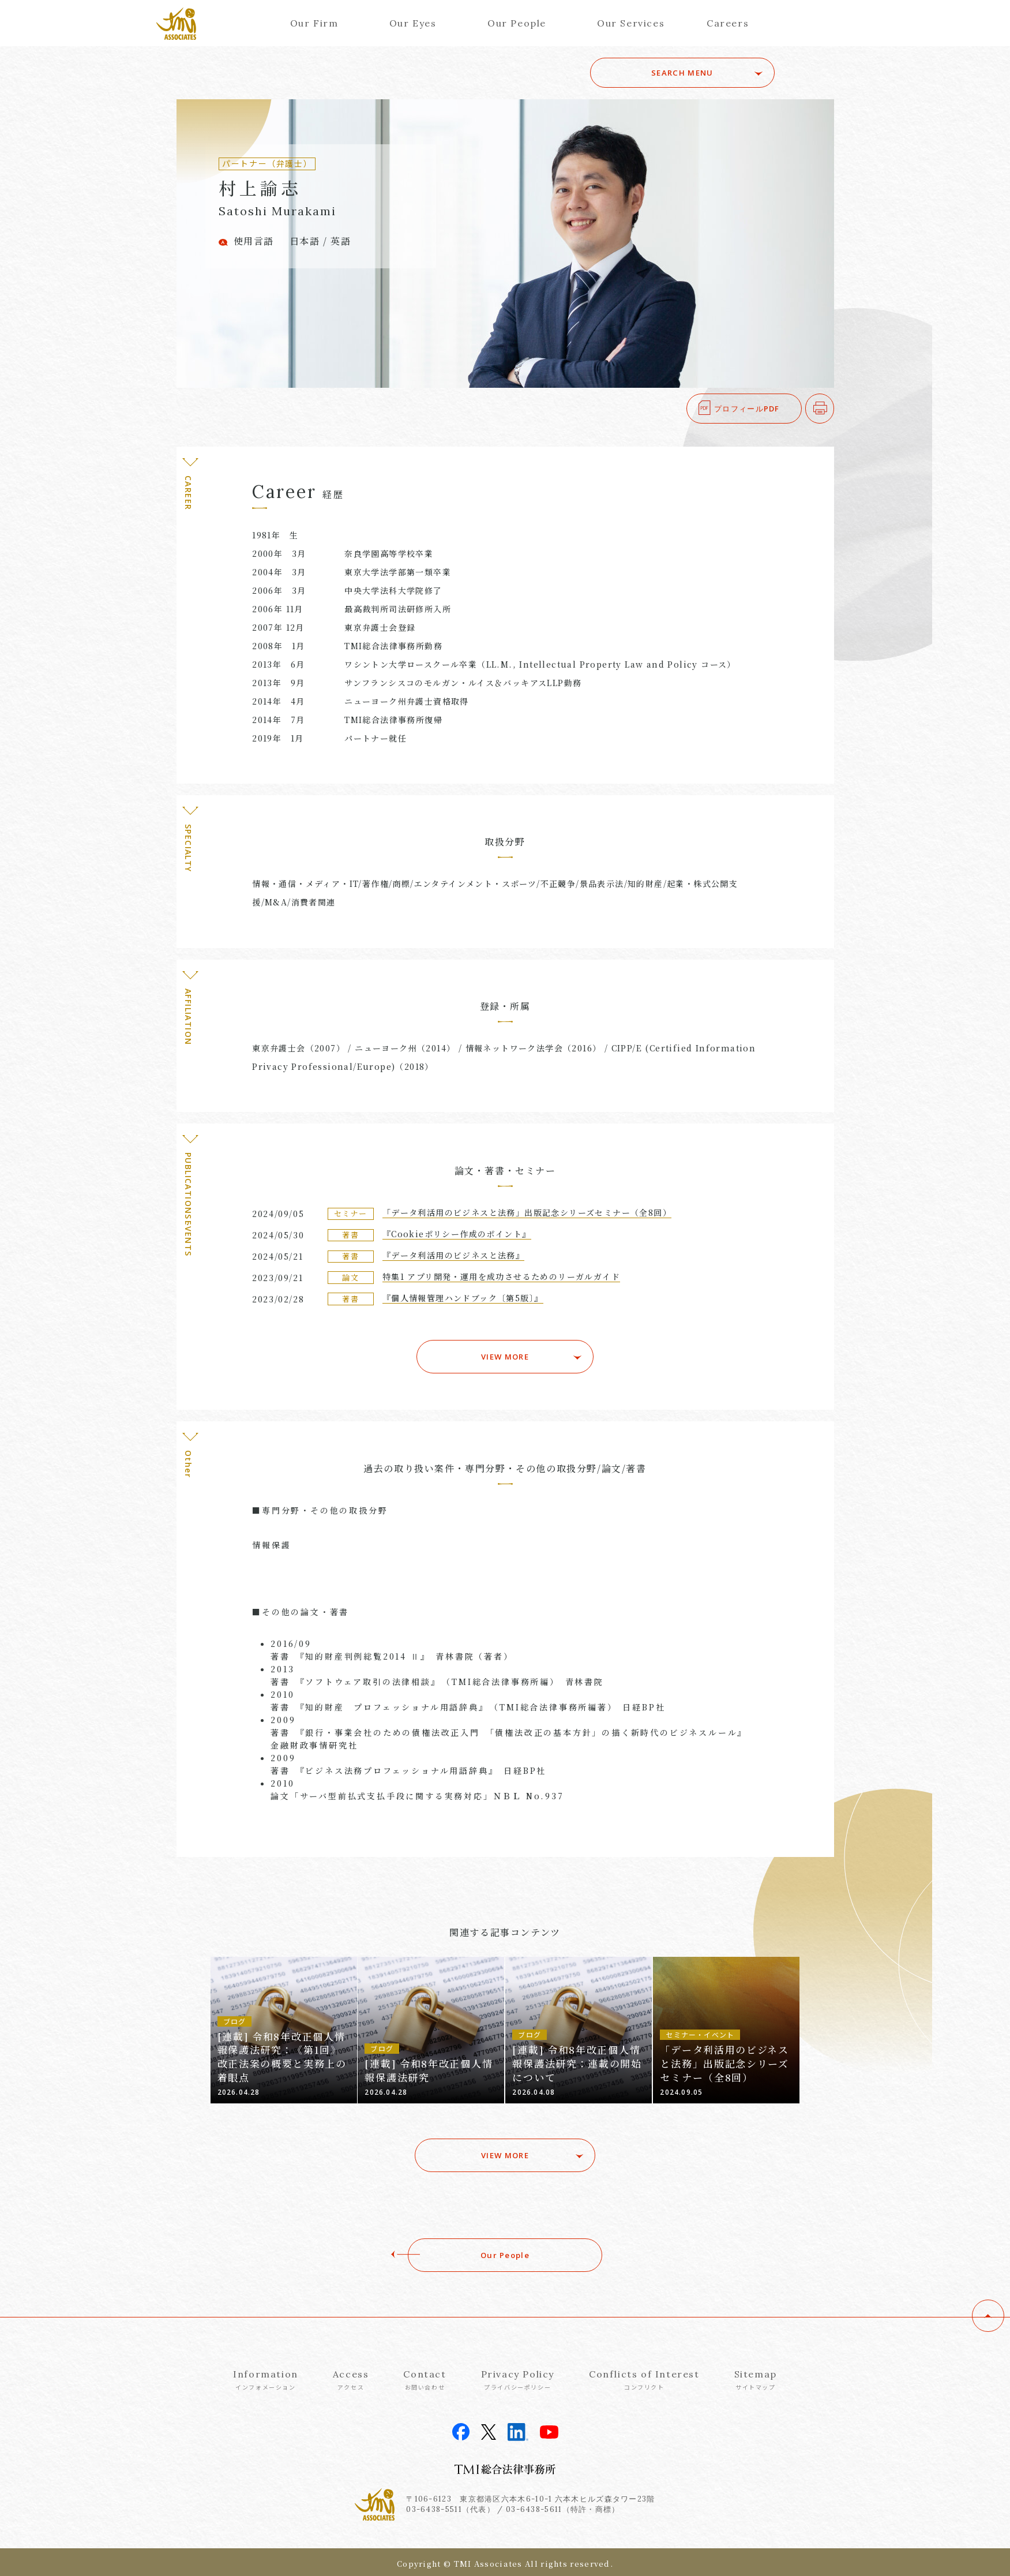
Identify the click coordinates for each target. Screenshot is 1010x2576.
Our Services (630, 23)
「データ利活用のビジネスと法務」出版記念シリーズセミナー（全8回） (526, 1212)
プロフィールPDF (747, 408)
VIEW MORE (505, 1354)
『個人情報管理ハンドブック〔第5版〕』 (462, 1298)
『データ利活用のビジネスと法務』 (453, 1255)
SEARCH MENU (693, 73)
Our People (516, 23)
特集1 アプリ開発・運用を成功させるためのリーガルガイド (501, 1276)
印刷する (833, 408)
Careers (728, 23)
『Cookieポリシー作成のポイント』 (456, 1234)
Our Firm (314, 23)
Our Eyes (413, 23)
